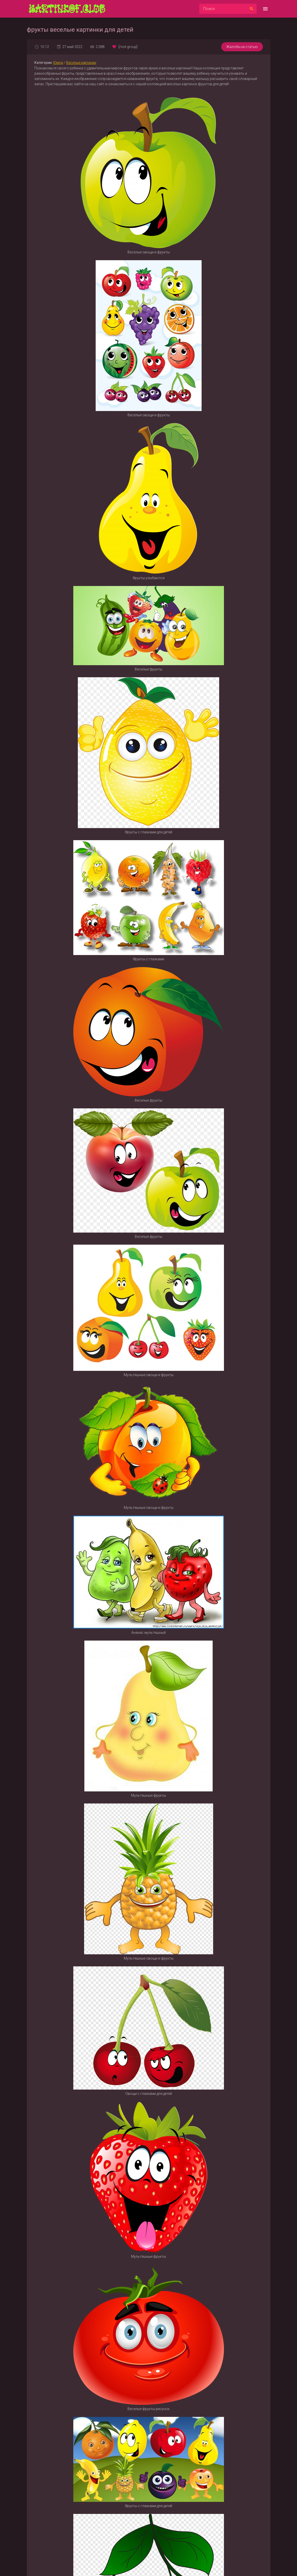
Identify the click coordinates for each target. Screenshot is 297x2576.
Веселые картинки (81, 63)
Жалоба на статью (242, 47)
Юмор (58, 63)
